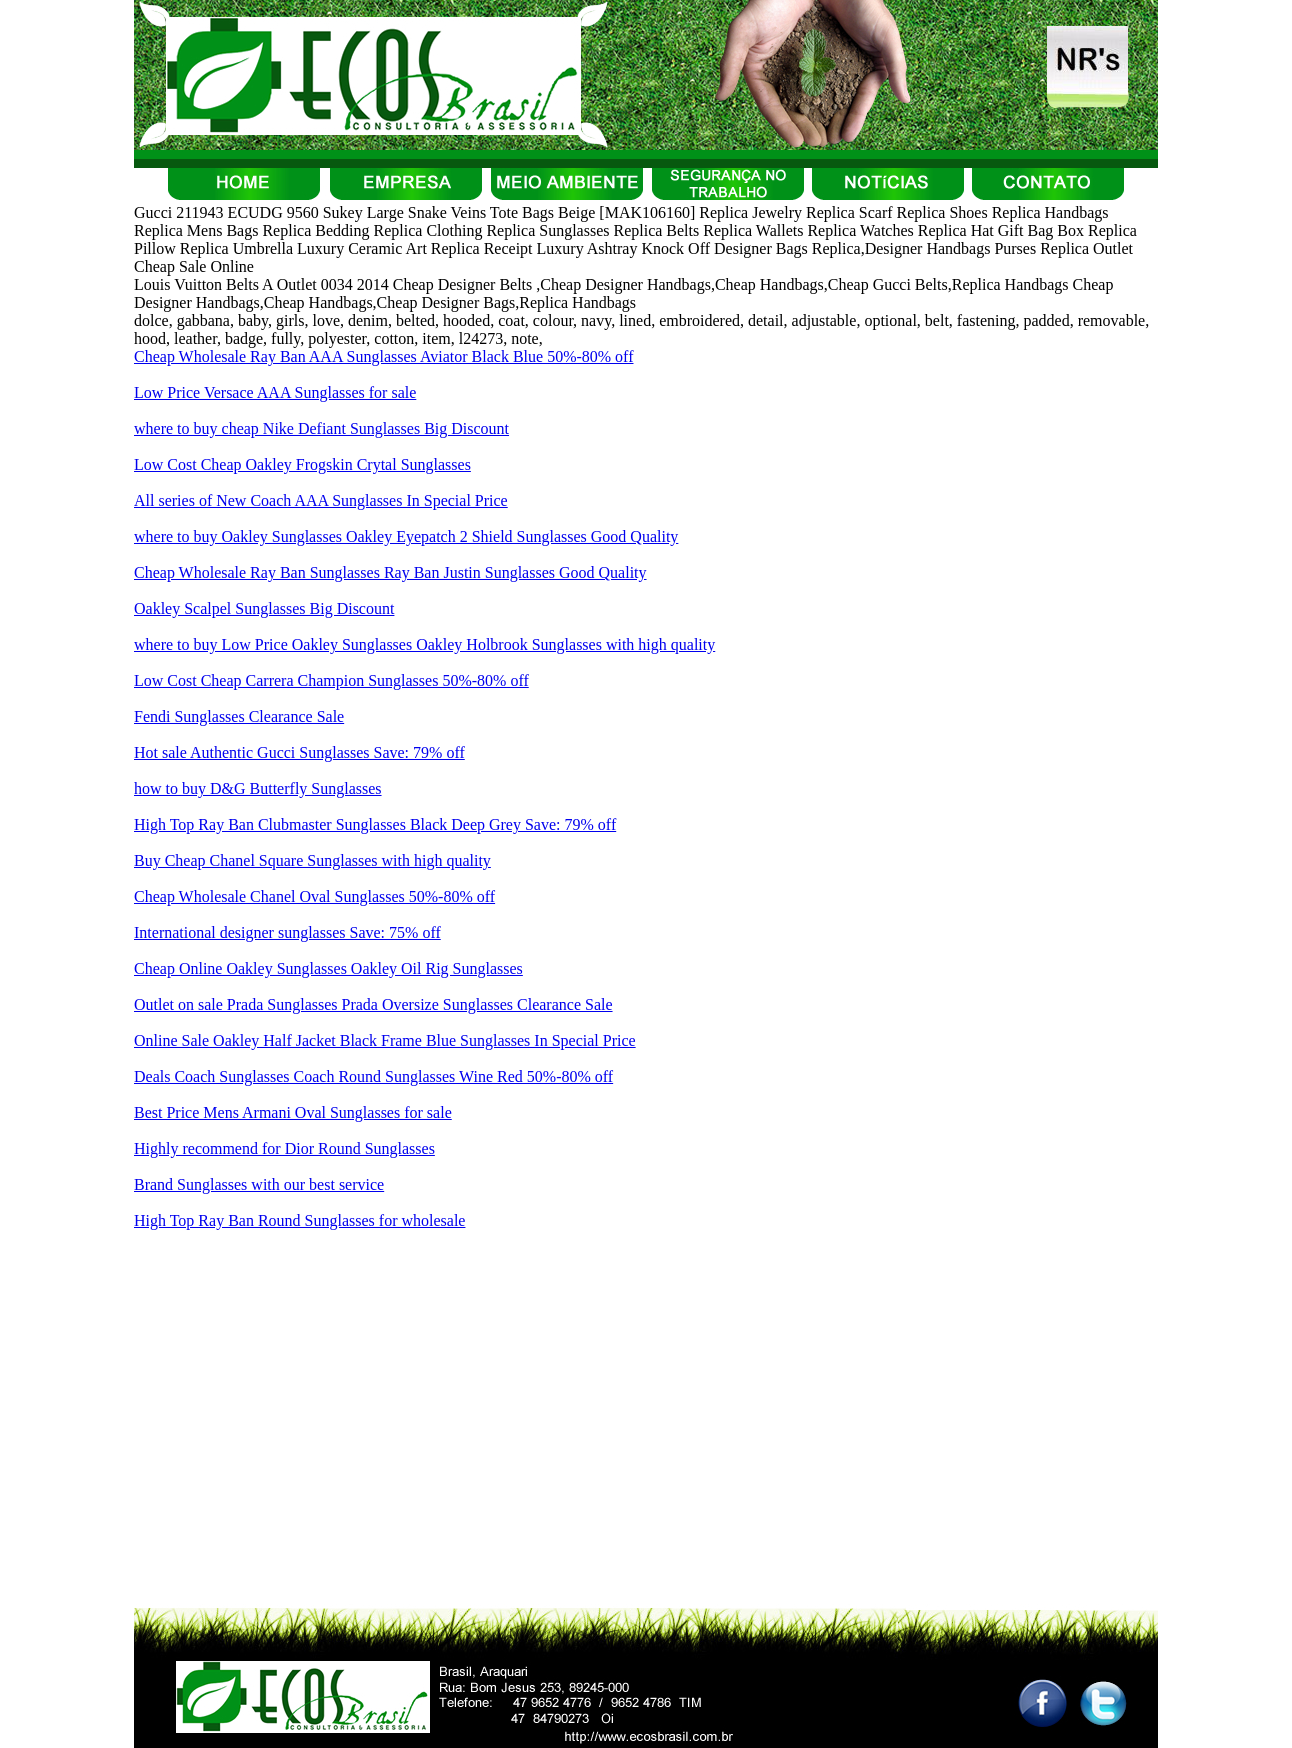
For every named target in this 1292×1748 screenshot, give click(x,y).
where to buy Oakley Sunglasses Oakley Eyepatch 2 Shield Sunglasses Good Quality (406, 536)
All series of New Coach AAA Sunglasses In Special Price (321, 500)
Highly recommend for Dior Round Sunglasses (284, 1148)
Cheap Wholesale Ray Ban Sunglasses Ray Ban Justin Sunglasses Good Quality (390, 572)
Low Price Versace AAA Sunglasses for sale (275, 392)
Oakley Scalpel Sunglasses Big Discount (264, 608)
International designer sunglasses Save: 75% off (287, 932)
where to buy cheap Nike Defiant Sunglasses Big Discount (321, 428)
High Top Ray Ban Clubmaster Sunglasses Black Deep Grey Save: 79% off (375, 824)
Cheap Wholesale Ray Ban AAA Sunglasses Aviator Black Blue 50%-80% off (383, 356)
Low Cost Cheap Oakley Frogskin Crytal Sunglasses (302, 464)
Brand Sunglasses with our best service (259, 1184)
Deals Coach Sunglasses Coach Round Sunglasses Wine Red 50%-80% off (373, 1076)
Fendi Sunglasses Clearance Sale (239, 716)
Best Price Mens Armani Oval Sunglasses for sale (293, 1112)
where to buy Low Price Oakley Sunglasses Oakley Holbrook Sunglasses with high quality (424, 644)
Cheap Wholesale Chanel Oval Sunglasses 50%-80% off (314, 896)
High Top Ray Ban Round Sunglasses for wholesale (299, 1220)
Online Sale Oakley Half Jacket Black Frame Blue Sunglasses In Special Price (385, 1040)
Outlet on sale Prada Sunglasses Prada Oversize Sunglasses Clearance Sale (373, 1004)
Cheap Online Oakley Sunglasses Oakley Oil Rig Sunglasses (328, 968)
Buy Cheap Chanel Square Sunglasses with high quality (312, 860)
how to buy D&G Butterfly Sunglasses (258, 788)
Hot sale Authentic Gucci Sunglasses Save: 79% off (299, 752)
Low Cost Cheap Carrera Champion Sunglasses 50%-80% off (331, 680)
